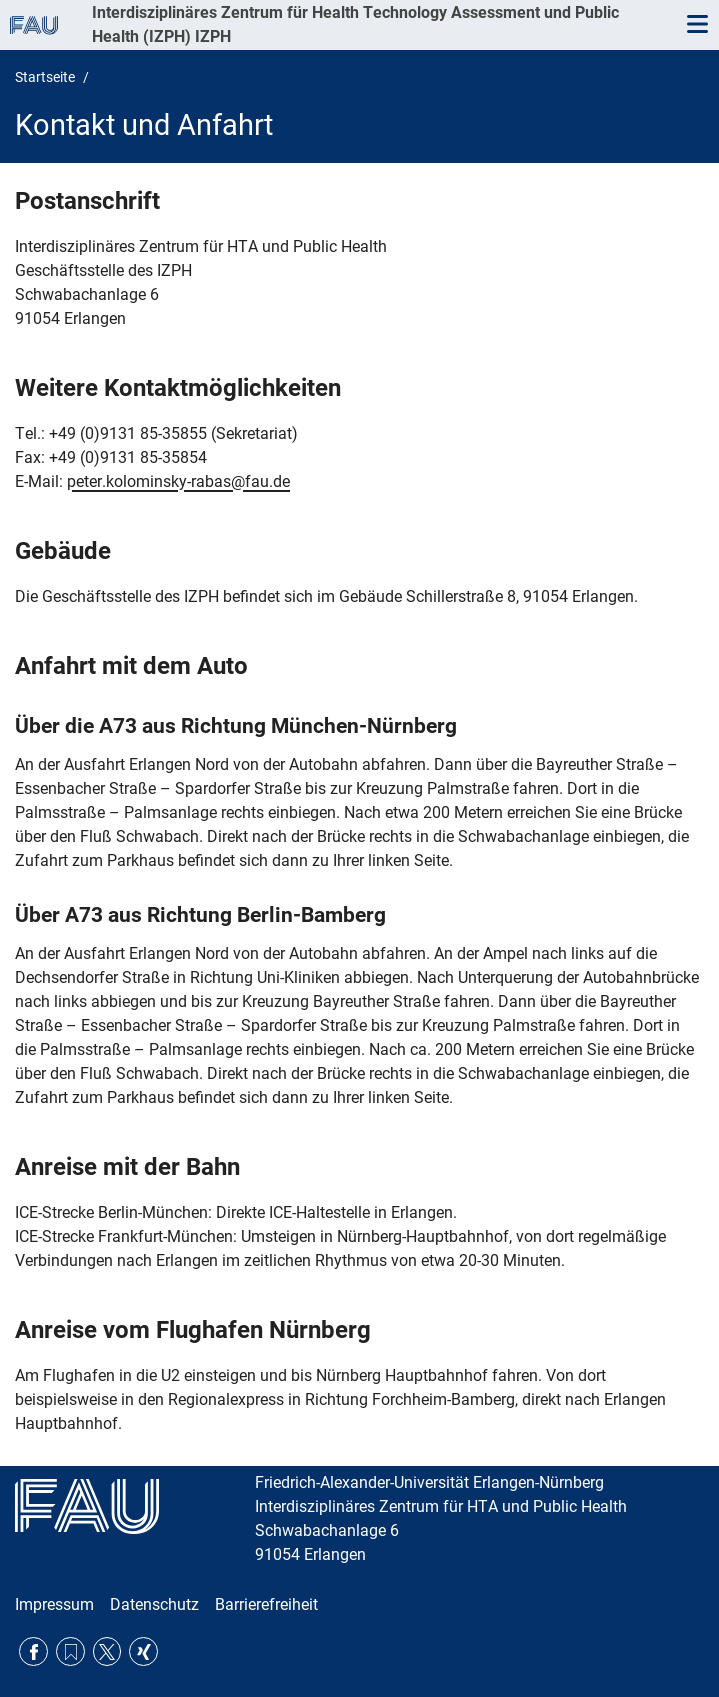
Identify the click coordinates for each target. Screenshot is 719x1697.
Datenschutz (154, 1604)
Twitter (107, 1651)
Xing (143, 1651)
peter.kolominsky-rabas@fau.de (178, 481)
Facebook (33, 1651)
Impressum (54, 1604)
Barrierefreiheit (266, 1604)
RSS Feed (70, 1651)
